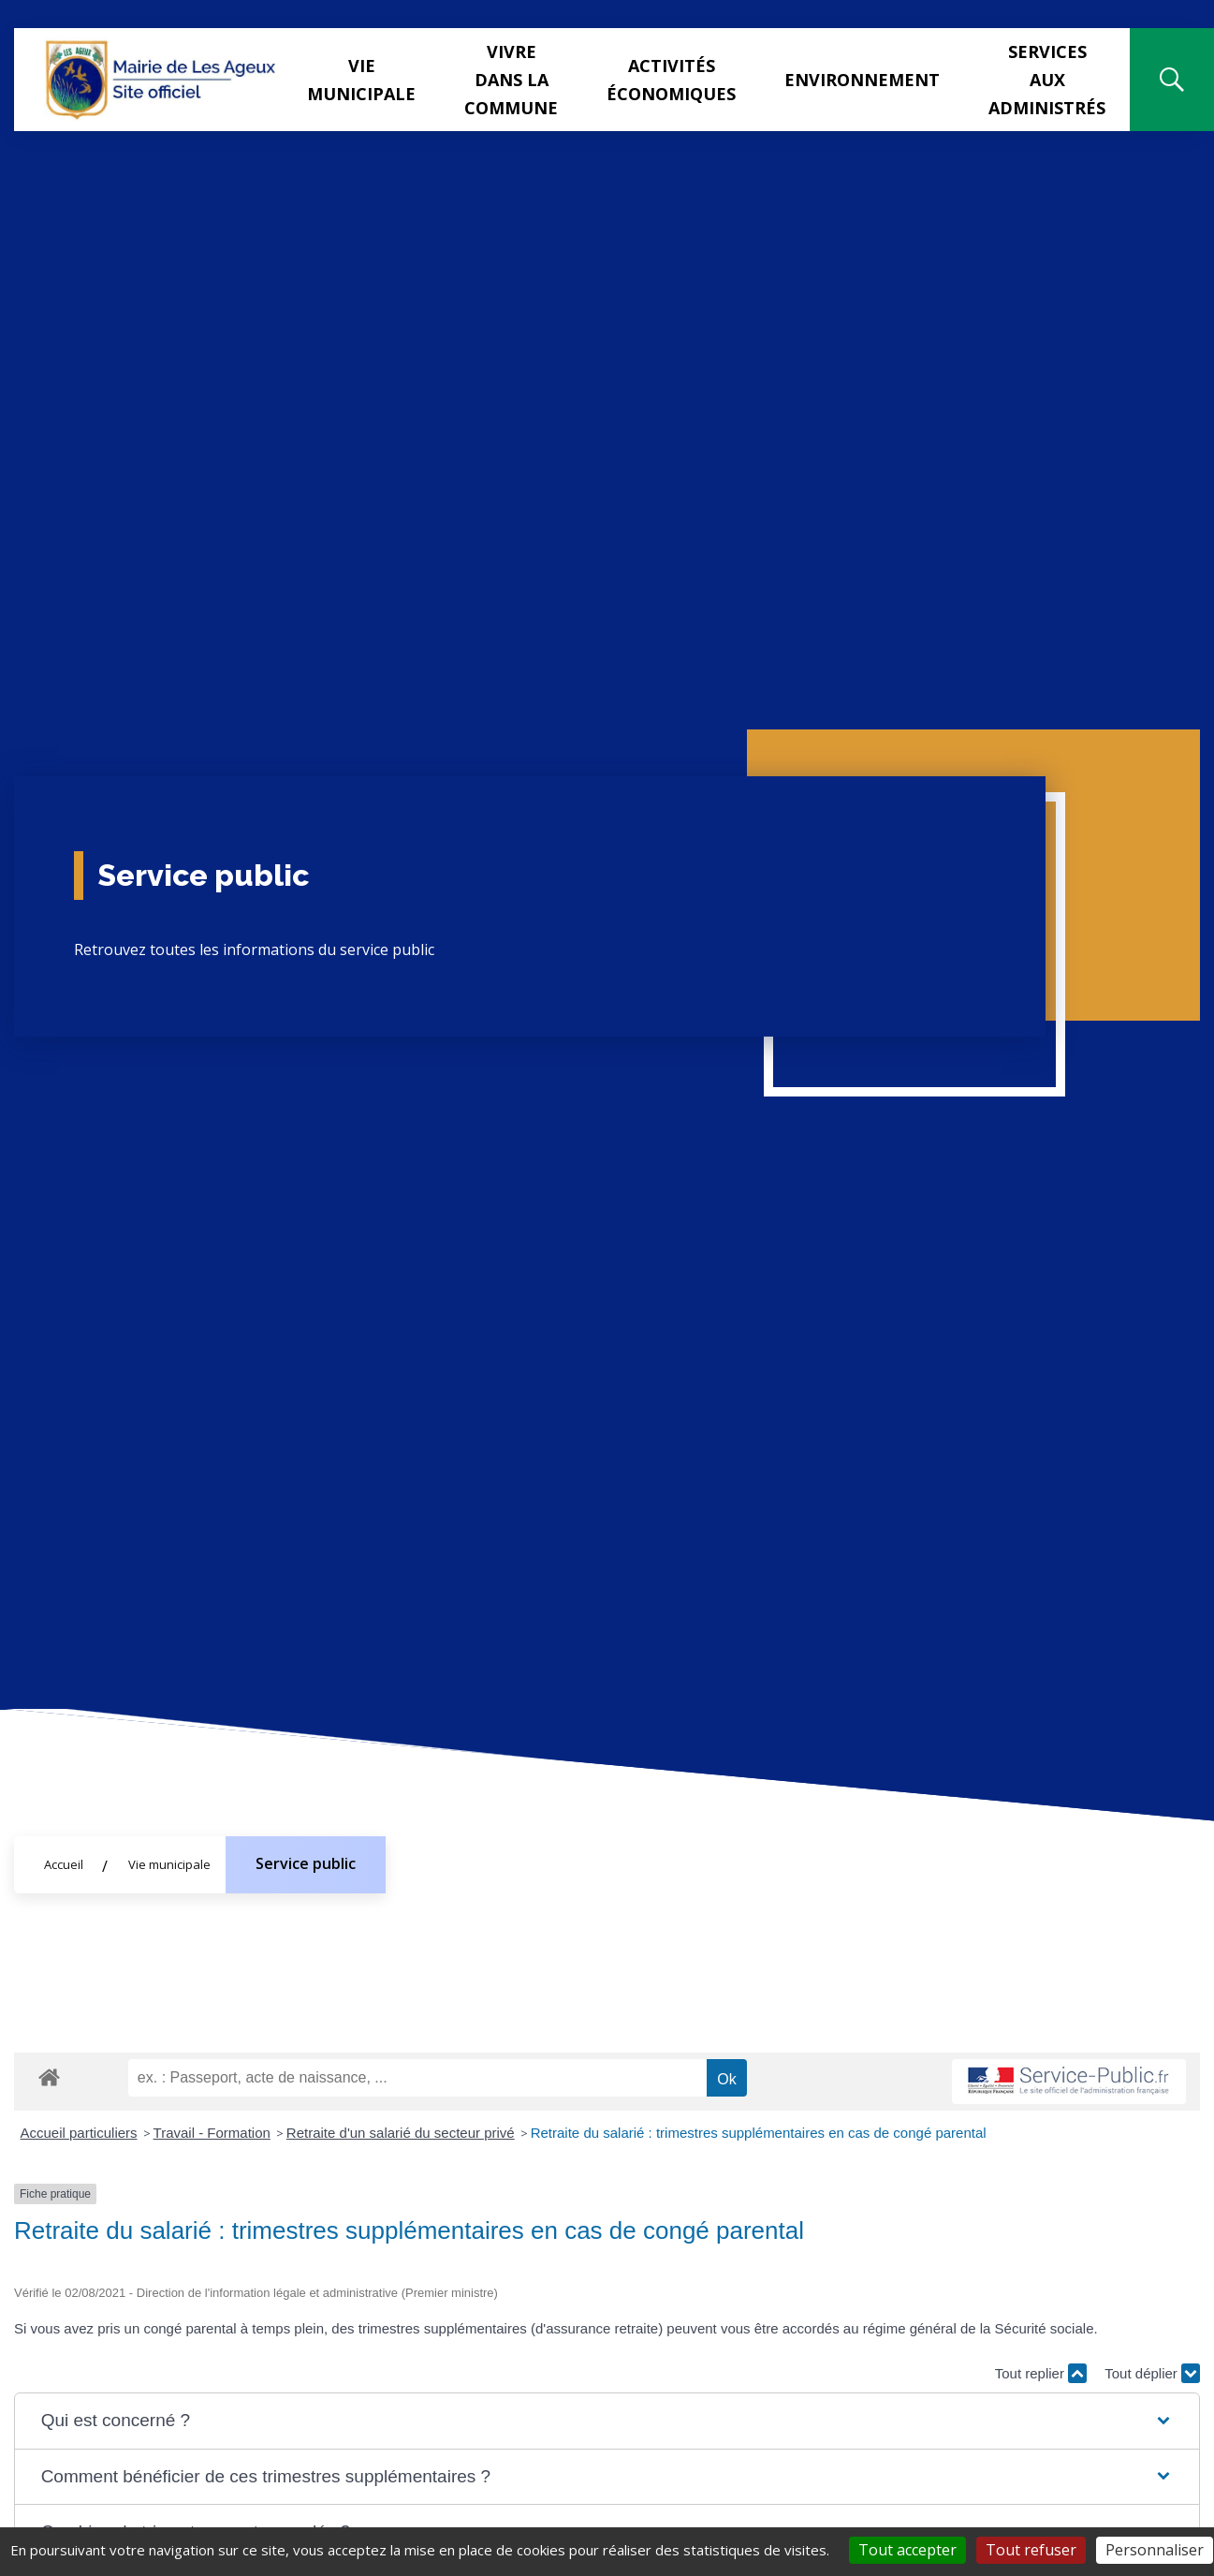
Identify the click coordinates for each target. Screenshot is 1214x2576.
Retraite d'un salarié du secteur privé (400, 2133)
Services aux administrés (1046, 79)
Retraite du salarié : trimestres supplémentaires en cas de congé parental (759, 2133)
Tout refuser (1031, 2549)
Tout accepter (907, 2549)
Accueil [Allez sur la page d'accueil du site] (63, 1864)
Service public (306, 1863)
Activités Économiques (671, 79)
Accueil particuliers (79, 2133)
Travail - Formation (212, 2133)
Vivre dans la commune (511, 79)
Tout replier (1041, 2373)
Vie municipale (361, 79)
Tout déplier (1152, 2373)
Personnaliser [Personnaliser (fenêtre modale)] (1154, 2549)
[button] (607, 2421)
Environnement (862, 79)
